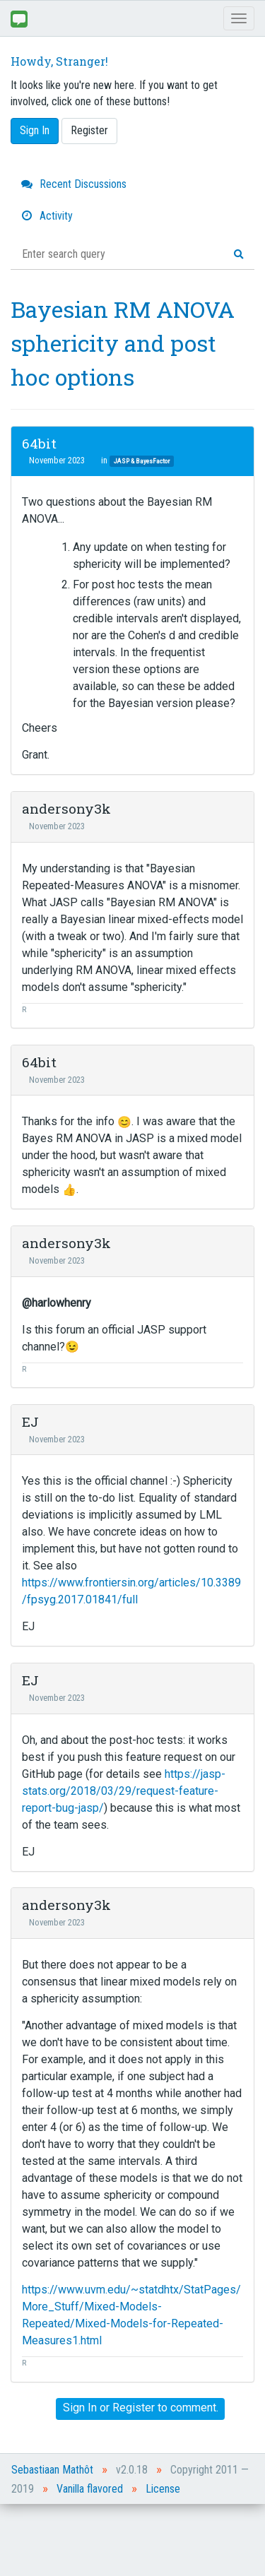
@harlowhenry (56, 1303)
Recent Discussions (73, 184)
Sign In (34, 130)
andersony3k (66, 808)
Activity (47, 215)
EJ (30, 1421)
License (163, 2488)
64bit (39, 443)
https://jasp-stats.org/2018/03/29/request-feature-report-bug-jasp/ (123, 1791)
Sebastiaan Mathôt (52, 2469)
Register (89, 130)
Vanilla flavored (90, 2488)
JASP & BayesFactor (142, 461)
